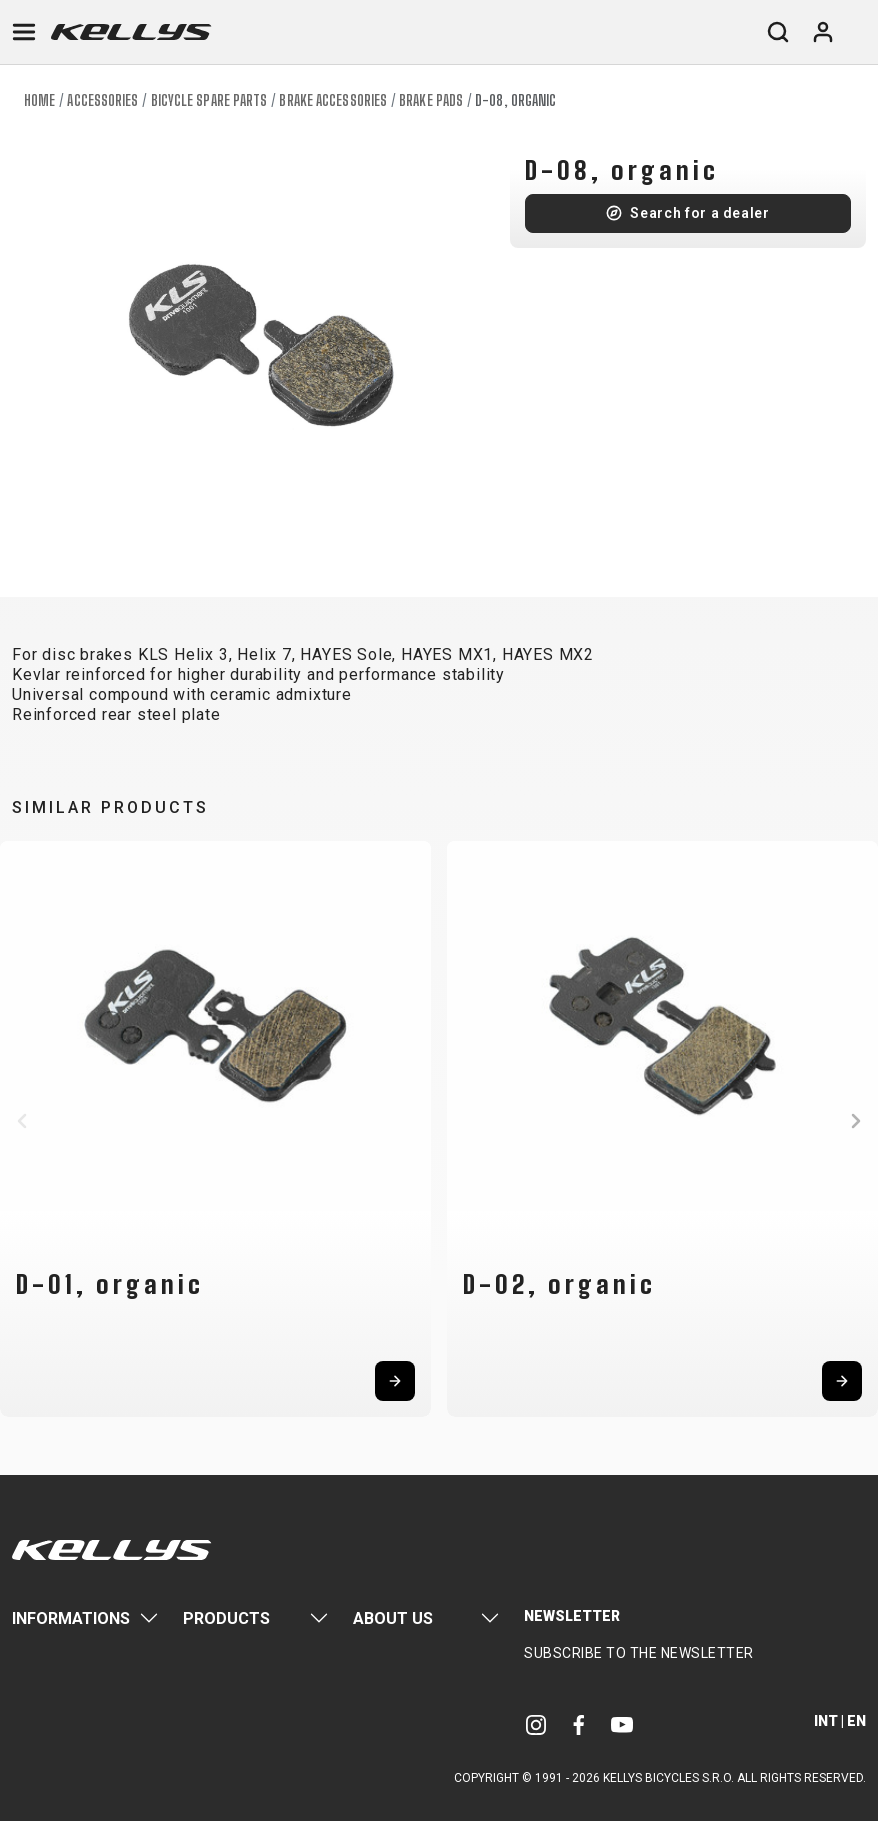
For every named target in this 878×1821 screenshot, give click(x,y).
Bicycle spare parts (209, 100)
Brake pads (431, 100)
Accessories (102, 100)
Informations (71, 1618)
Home (39, 100)
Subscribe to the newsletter (639, 1653)
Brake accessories (333, 100)
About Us (393, 1618)
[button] (22, 1121)
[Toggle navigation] (24, 32)
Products (226, 1618)
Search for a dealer (699, 213)
